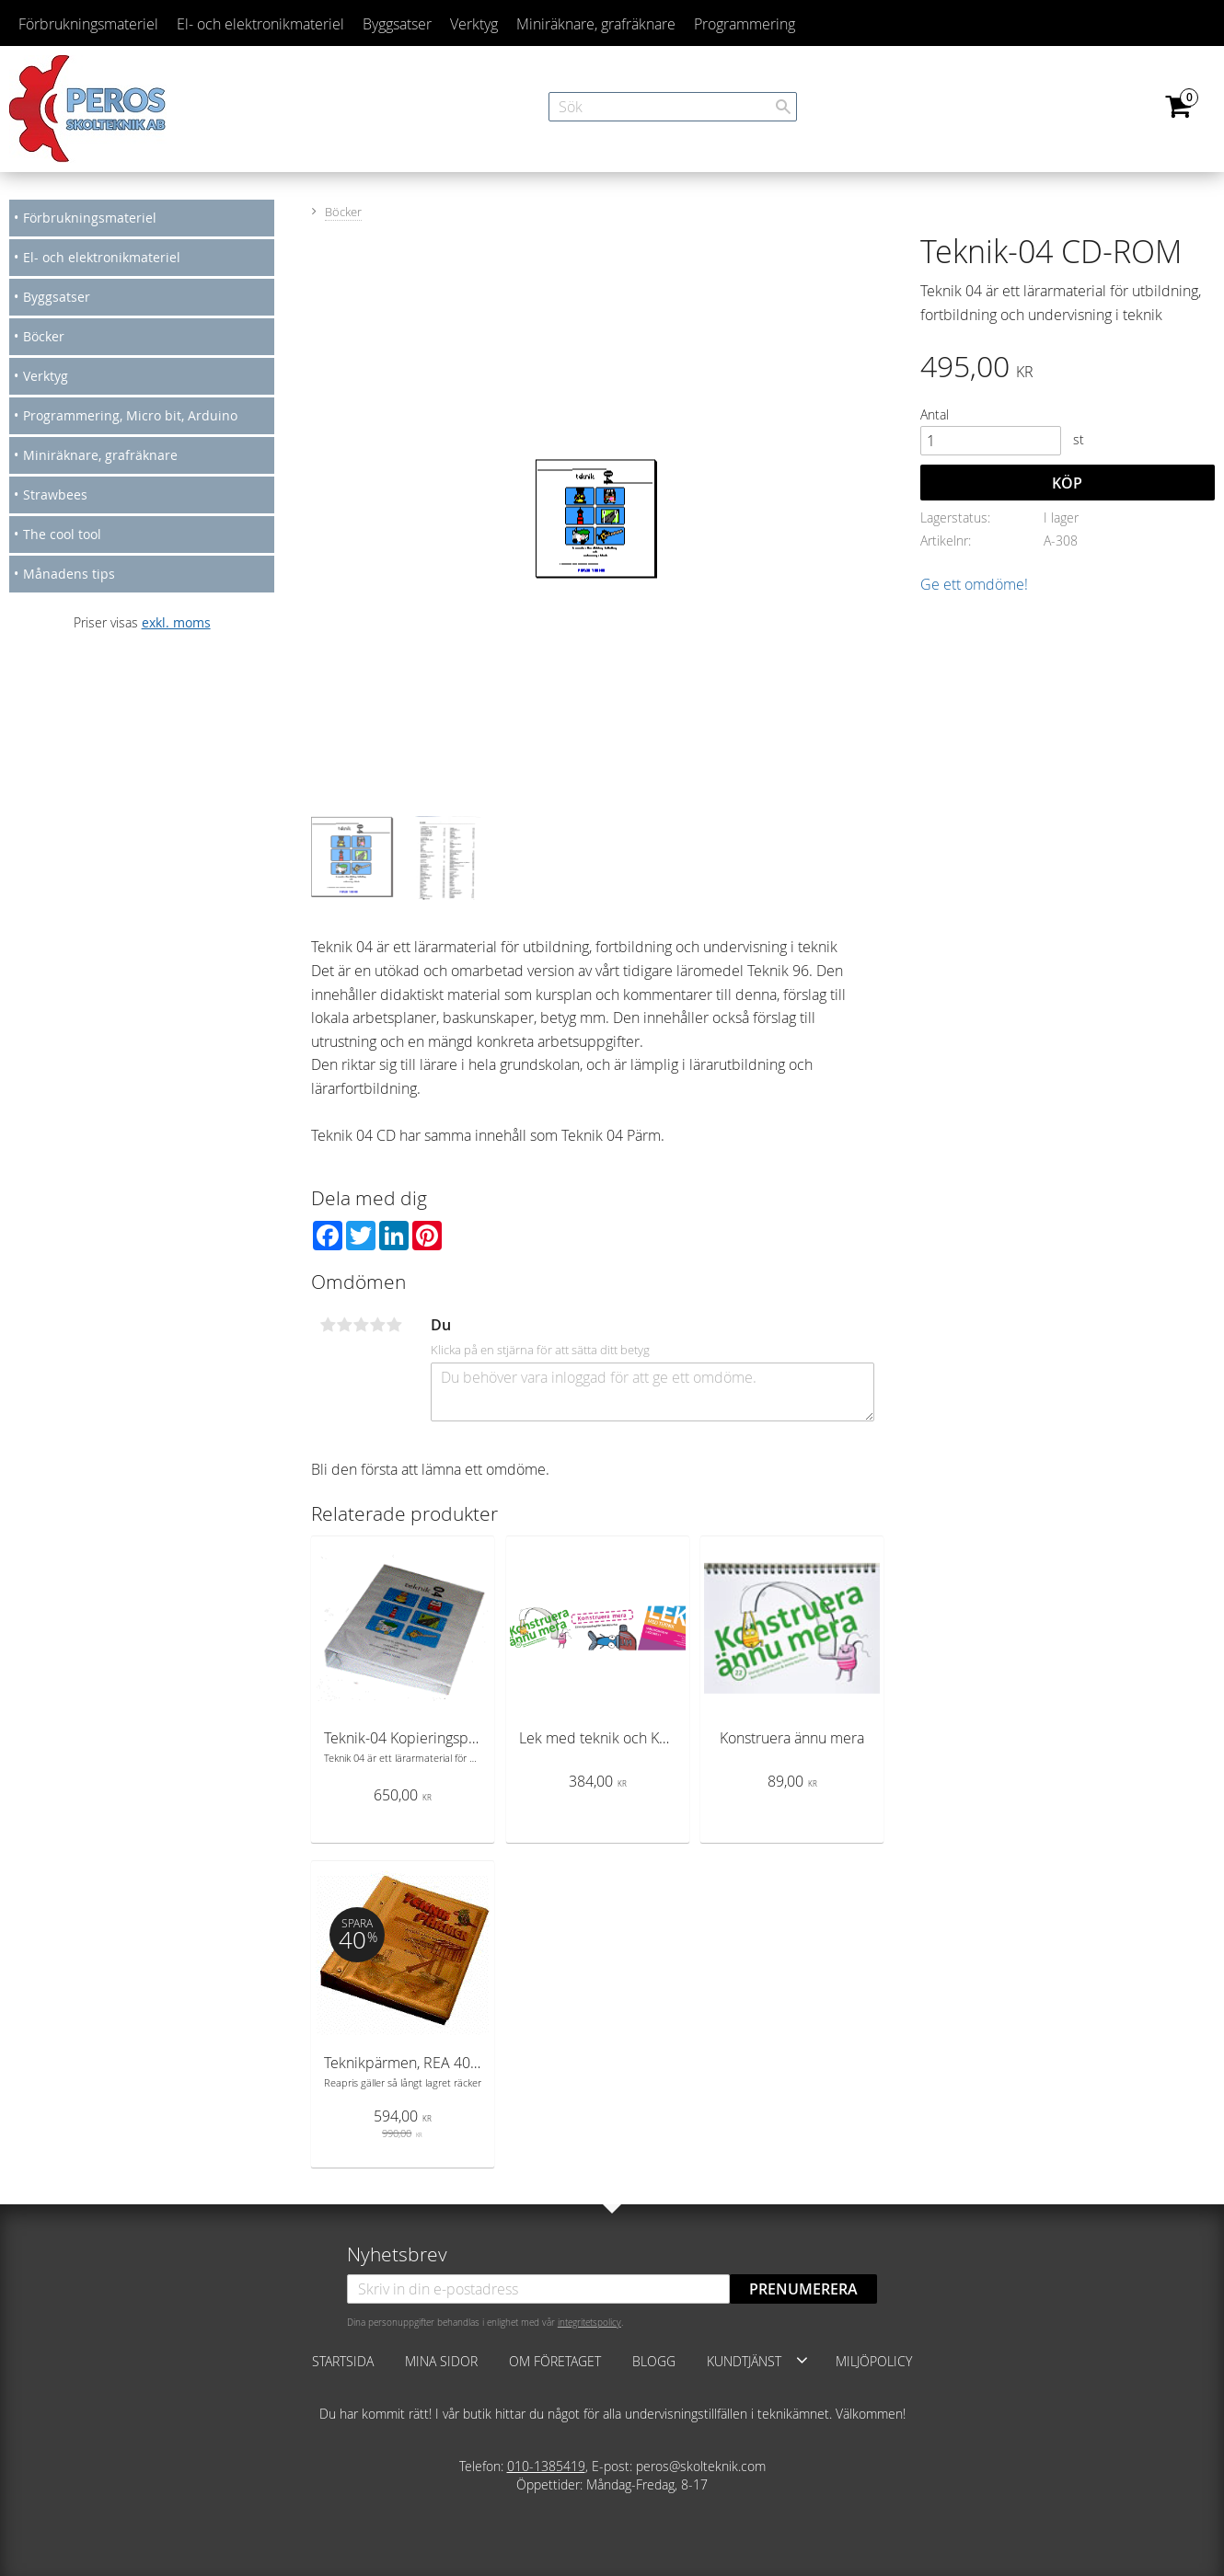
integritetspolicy (589, 2322)
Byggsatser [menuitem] (397, 24)
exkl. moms (176, 622)
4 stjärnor (378, 1325)
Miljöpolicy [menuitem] (874, 2361)
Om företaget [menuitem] (555, 2361)
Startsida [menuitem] (343, 2361)
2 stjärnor (345, 1325)
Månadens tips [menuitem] (69, 573)
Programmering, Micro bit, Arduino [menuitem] (130, 415)
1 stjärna (328, 1325)
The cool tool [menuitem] (62, 534)
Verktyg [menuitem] (474, 24)
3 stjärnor (361, 1325)
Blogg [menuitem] (654, 2361)
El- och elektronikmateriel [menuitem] (260, 24)
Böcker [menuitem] (43, 336)
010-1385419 (546, 2466)
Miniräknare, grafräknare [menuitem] (596, 24)
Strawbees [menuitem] (55, 494)
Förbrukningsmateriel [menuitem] (88, 24)
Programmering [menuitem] (744, 24)
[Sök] (783, 107)
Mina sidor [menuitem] (441, 2361)
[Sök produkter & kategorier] (672, 106)
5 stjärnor (395, 1325)
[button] (802, 2360)
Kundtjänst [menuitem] (744, 2361)
